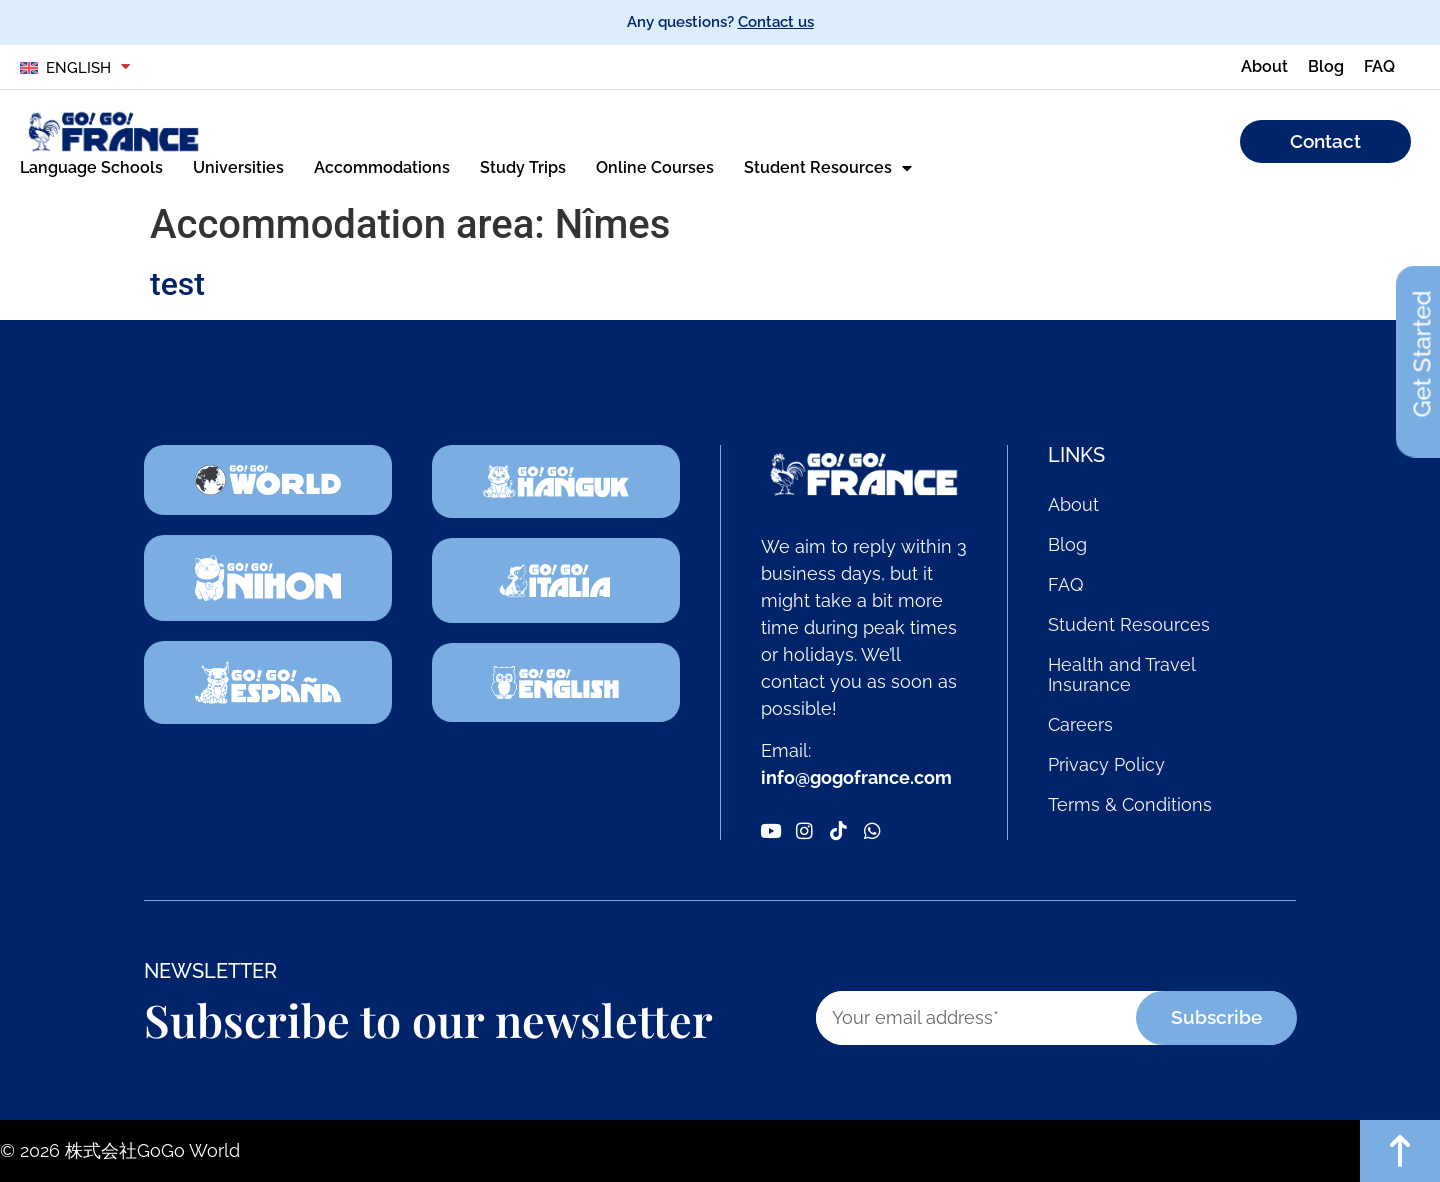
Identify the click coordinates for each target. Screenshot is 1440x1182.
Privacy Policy (1106, 765)
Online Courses (655, 167)
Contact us (776, 22)
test (177, 284)
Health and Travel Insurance (1121, 675)
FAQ (1065, 585)
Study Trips (523, 167)
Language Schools (91, 167)
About (1073, 505)
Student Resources (828, 168)
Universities (238, 167)
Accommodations (382, 167)
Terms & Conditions (1130, 805)
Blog (1067, 545)
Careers (1080, 725)
